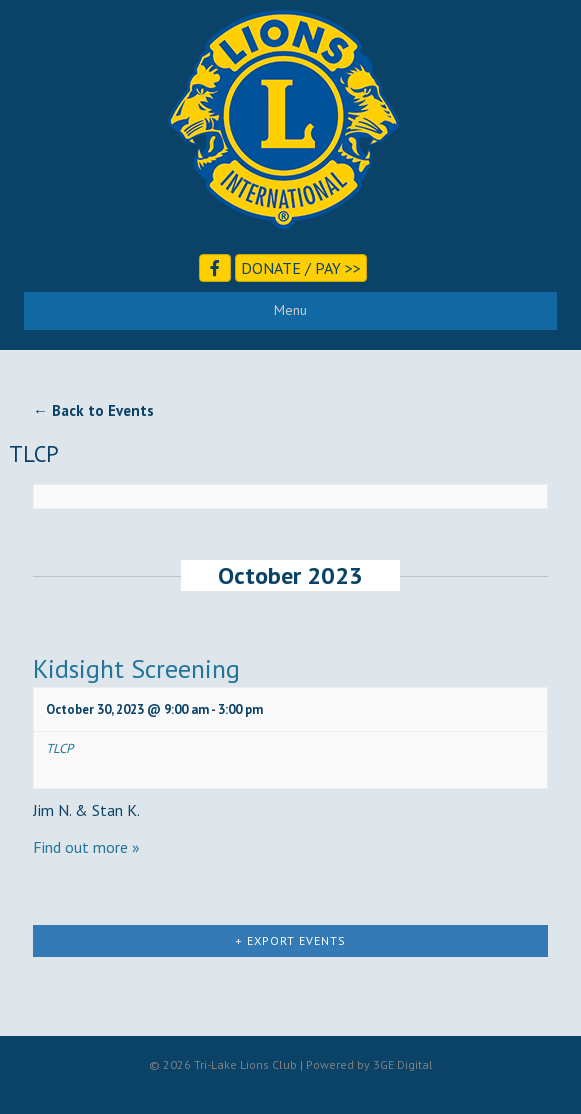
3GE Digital (403, 1064)
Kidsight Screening (136, 668)
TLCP (59, 748)
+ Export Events (290, 940)
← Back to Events (93, 410)
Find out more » (86, 847)
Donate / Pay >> (301, 268)
